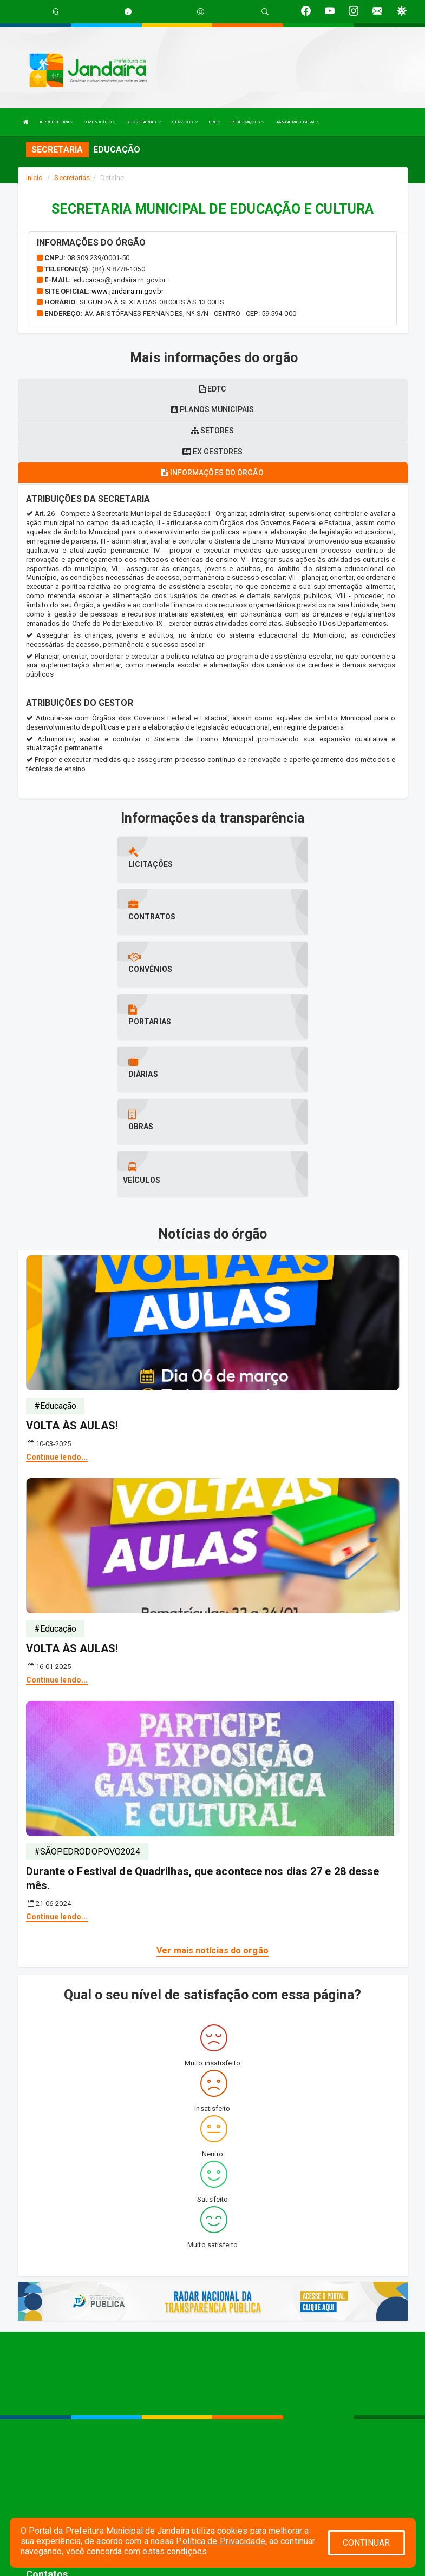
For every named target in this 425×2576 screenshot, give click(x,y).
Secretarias (72, 178)
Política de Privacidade (220, 2541)
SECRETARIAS (143, 122)
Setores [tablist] (212, 430)
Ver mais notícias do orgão (212, 1792)
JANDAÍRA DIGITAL (298, 122)
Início (34, 178)
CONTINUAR (366, 2543)
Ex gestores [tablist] (212, 451)
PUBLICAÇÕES (247, 122)
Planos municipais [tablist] (212, 409)
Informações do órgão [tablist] (212, 472)
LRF (214, 122)
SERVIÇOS (185, 122)
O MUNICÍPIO (99, 122)
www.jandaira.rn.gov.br (127, 291)
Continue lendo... (57, 1299)
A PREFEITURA (56, 122)
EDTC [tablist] (212, 389)
